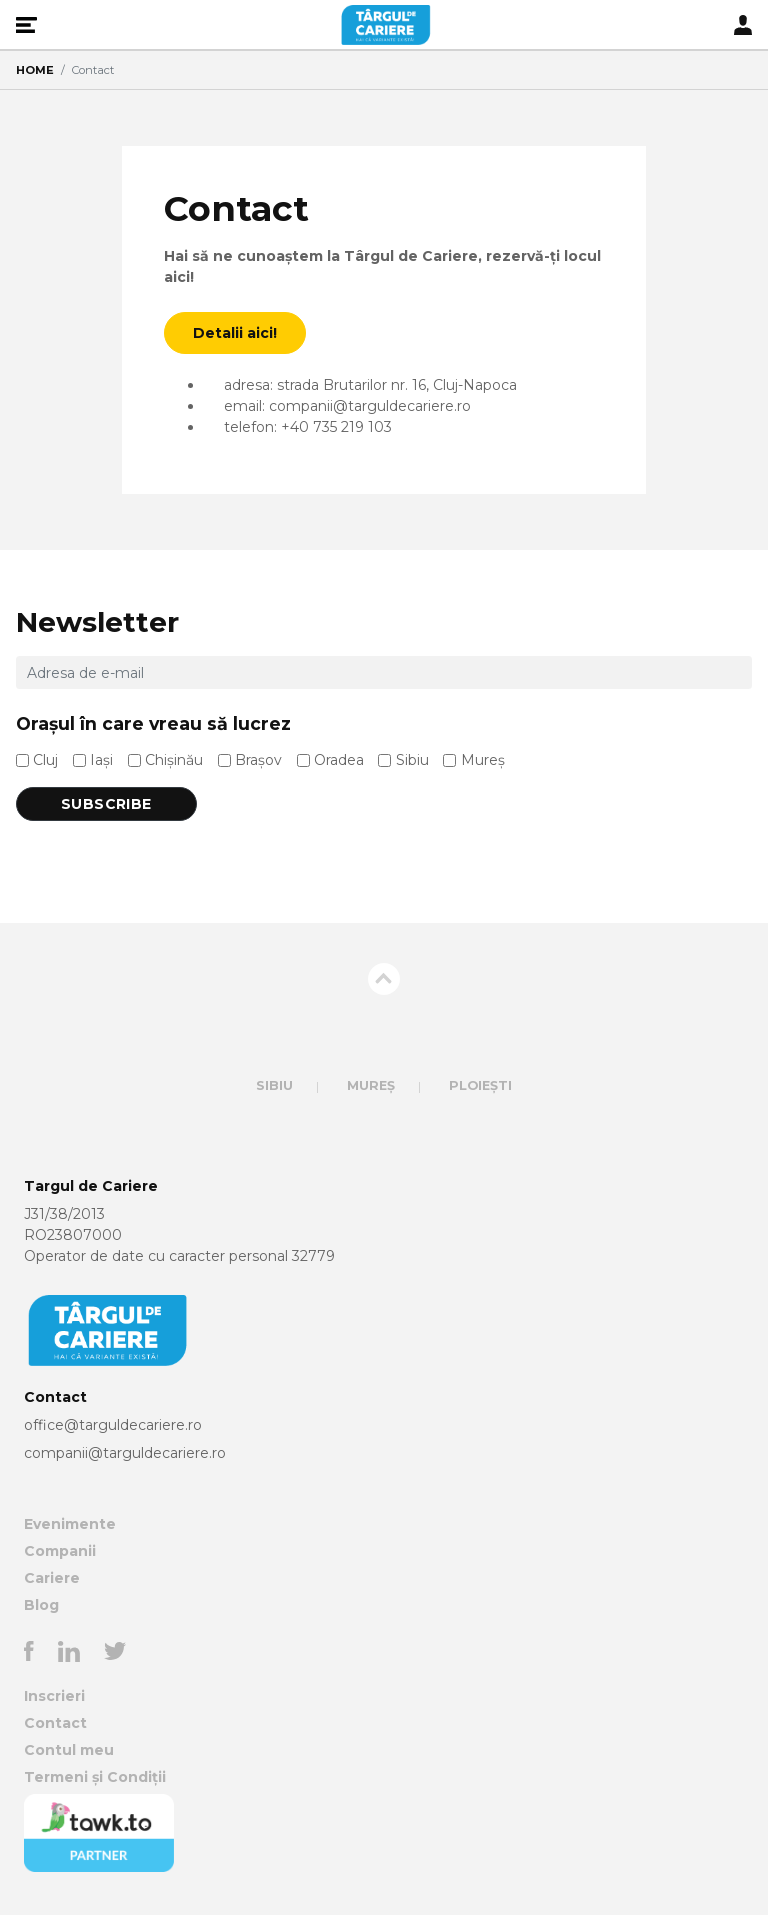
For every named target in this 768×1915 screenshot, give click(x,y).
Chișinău (174, 760)
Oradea (339, 760)
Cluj (45, 760)
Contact (55, 1723)
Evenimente (70, 1524)
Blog (41, 1605)
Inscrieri (54, 1696)
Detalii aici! (235, 333)
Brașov (258, 760)
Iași (101, 760)
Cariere (52, 1578)
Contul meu (69, 1750)
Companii (60, 1551)
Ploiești (480, 1085)
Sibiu (412, 760)
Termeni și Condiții (95, 1777)
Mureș (483, 760)
